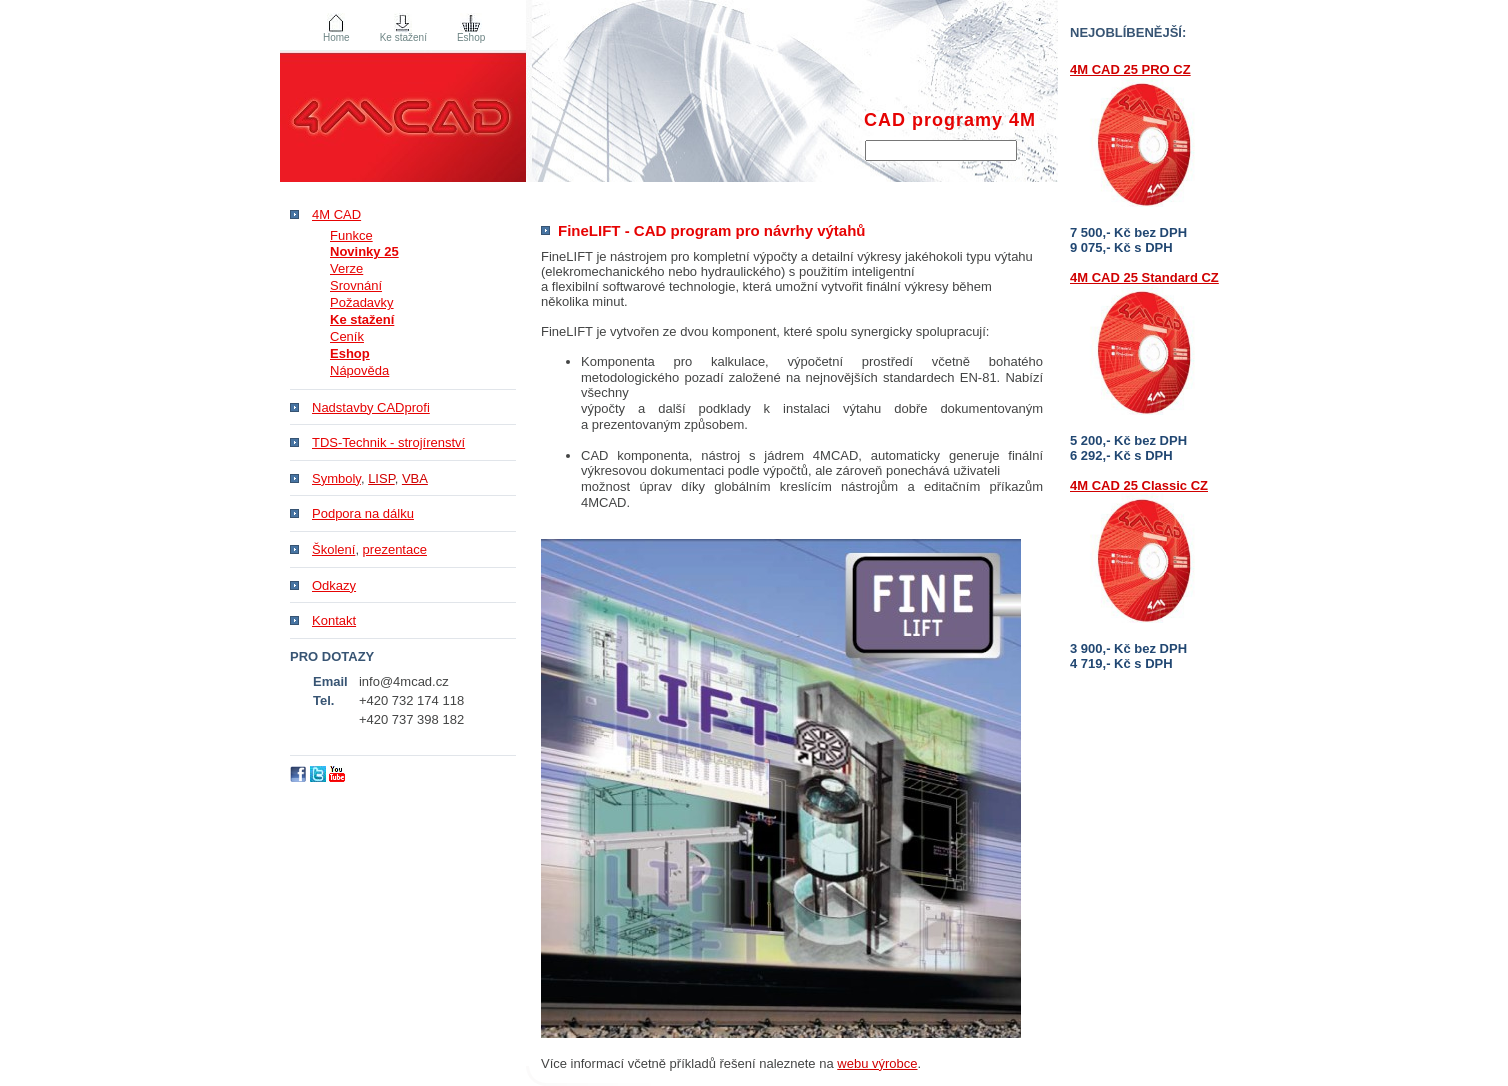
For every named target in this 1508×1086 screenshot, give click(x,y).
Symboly (336, 478)
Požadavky (362, 302)
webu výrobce (877, 1063)
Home (336, 37)
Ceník (347, 336)
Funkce (351, 235)
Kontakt (334, 620)
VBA (415, 478)
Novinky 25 (364, 251)
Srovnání (356, 285)
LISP (381, 478)
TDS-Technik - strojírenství (388, 442)
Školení (333, 549)
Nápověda (359, 370)
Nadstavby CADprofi (371, 407)
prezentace (395, 549)
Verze (346, 268)
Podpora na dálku (363, 513)
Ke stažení (403, 37)
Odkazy (334, 585)
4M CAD (336, 214)
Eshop (471, 37)
